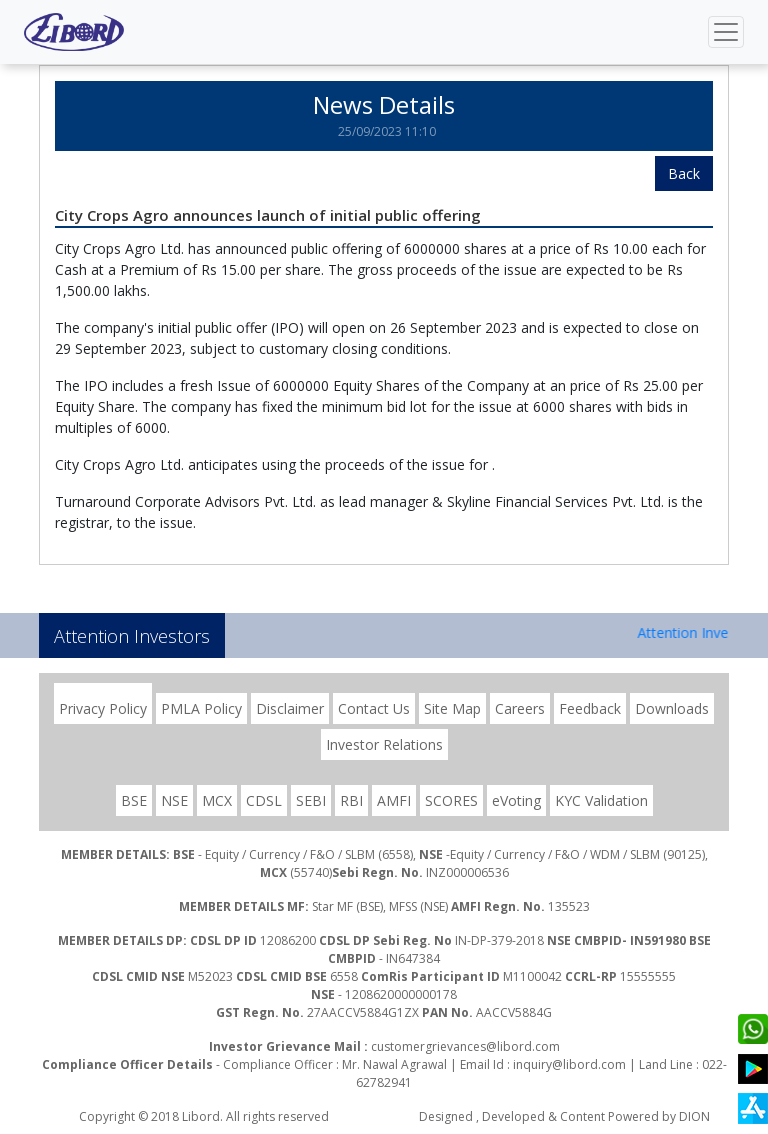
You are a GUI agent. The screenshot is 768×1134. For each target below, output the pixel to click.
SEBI (311, 800)
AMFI (394, 800)
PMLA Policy (201, 708)
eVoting (516, 800)
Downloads (672, 708)
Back (684, 173)
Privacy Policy (103, 708)
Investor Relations (384, 744)
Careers (520, 708)
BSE (134, 800)
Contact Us (374, 708)
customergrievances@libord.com (465, 1046)
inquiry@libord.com (569, 1064)
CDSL (264, 800)
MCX (217, 800)
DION (694, 1116)
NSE (174, 800)
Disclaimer (290, 708)
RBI (351, 800)
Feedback (590, 708)
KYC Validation (601, 800)
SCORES (451, 800)
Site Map (452, 708)
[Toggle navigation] (726, 32)
